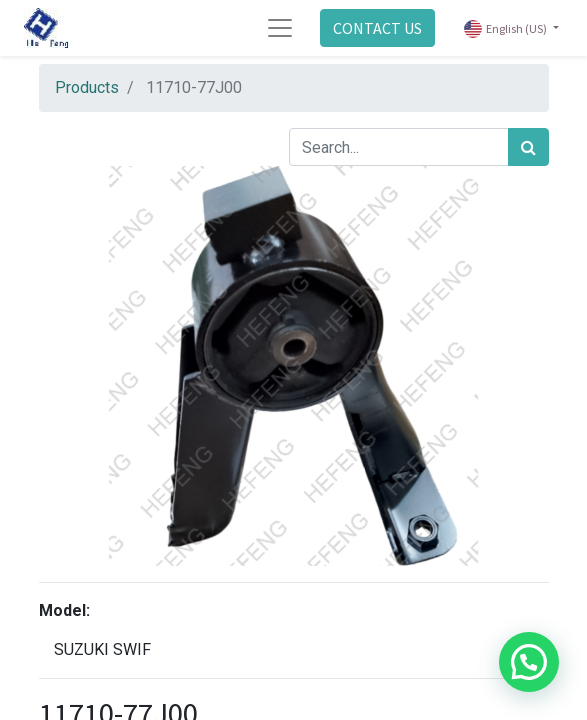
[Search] (528, 147)
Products (87, 87)
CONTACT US (377, 28)
